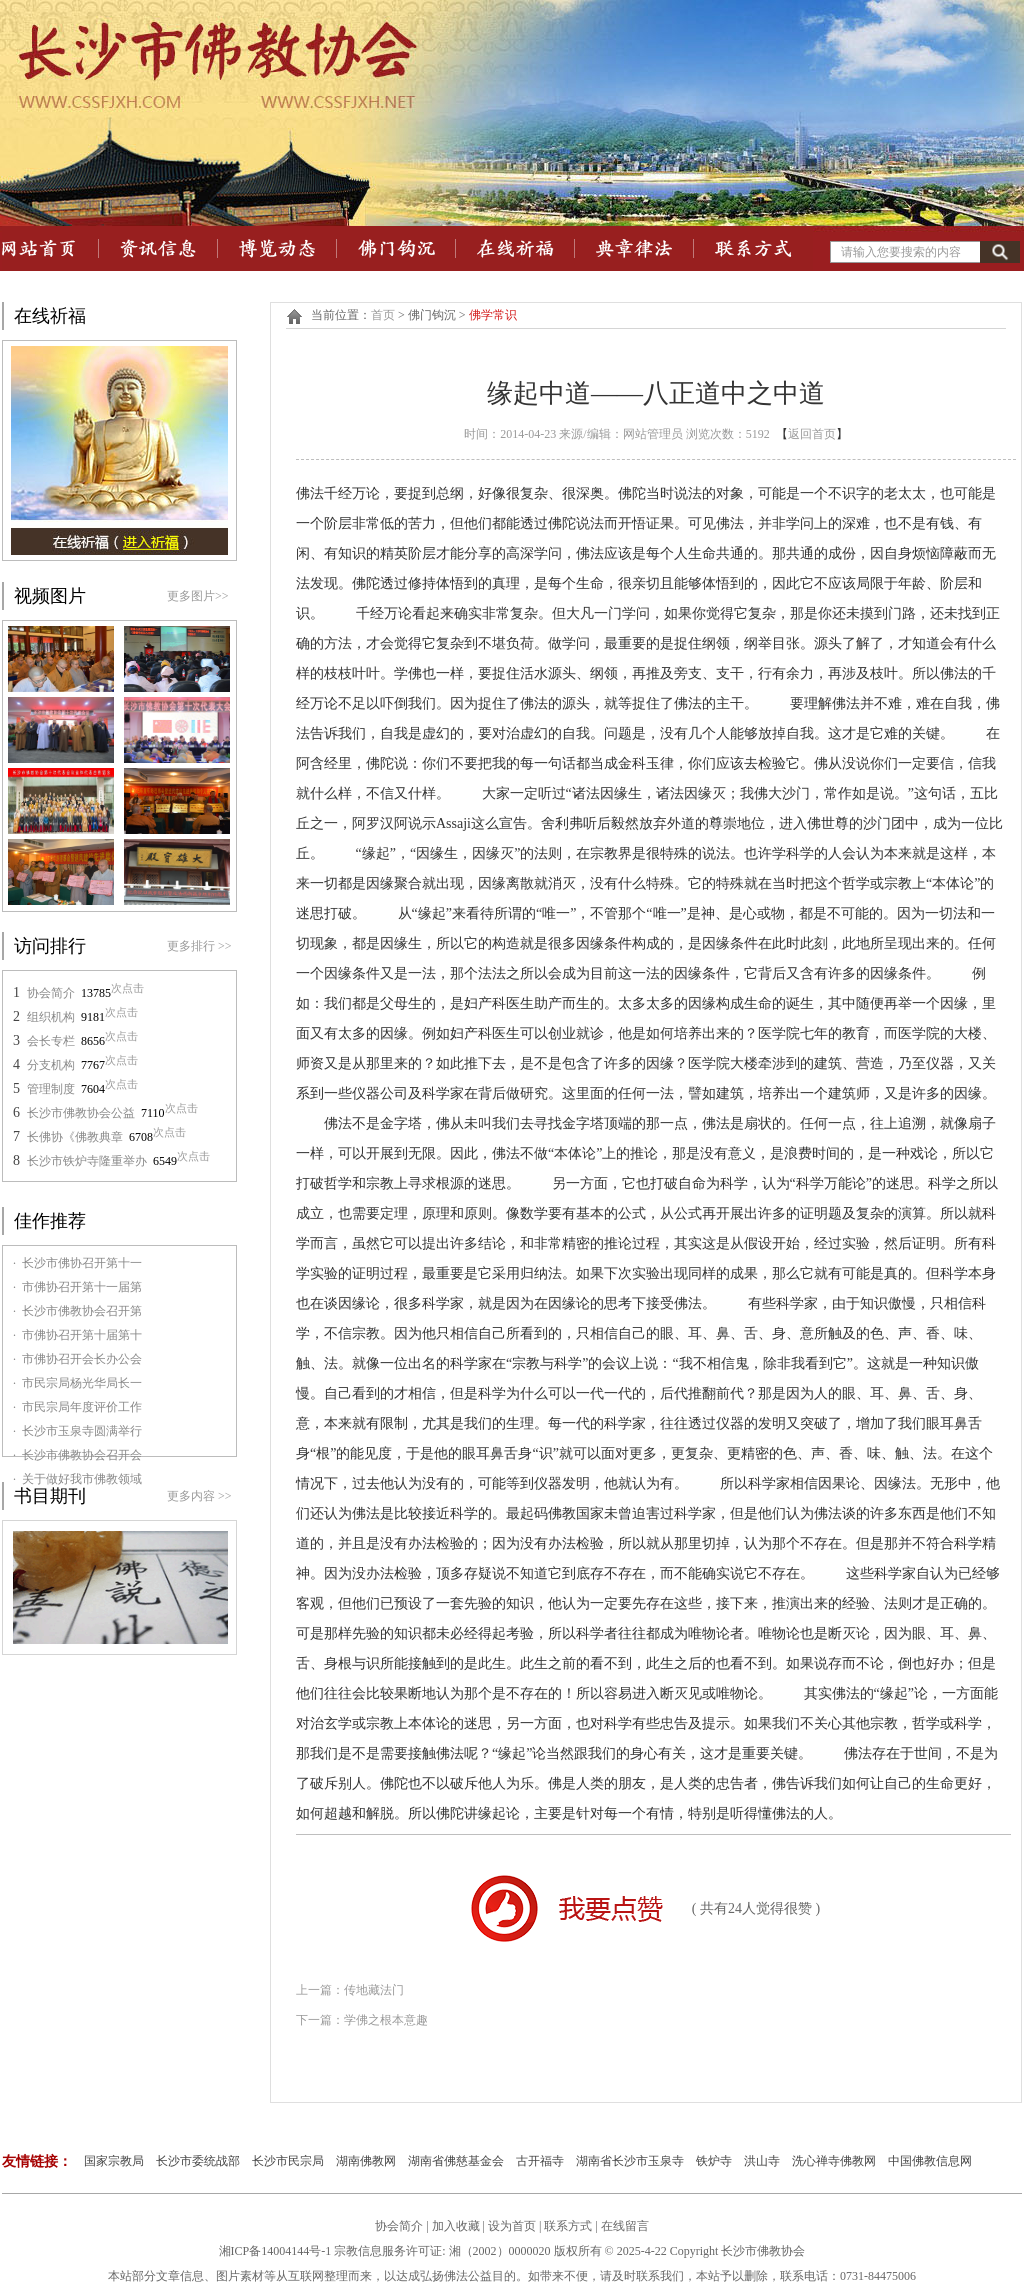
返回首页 (812, 434)
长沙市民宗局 (288, 2161)
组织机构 (51, 1017)
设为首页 (512, 2226)
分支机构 (51, 1065)
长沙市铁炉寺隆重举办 (87, 1161)
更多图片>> (198, 596)
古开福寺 (540, 2161)
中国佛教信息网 (930, 2161)
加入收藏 (456, 2226)
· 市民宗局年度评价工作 (77, 1407)
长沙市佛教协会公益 (81, 1113)
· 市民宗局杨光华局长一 (77, 1383)
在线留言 (625, 2226)
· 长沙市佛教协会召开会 (77, 1455)
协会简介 (51, 993)
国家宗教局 (114, 2161)
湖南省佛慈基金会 (456, 2161)
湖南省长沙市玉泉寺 (630, 2161)
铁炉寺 (714, 2161)
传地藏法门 (374, 1990)
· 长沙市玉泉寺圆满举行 (77, 1431)
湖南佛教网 (366, 2161)
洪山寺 (762, 2161)
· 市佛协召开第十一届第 (77, 1287)
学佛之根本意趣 (386, 2020)
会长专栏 (51, 1041)
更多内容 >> (199, 1496)
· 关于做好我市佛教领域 (77, 1479)
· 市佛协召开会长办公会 (77, 1359)
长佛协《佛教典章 (75, 1137)
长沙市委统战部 (198, 2161)
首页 (383, 315)
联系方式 (569, 2226)
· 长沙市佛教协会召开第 (77, 1311)
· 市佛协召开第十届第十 (77, 1335)
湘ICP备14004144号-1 (275, 2251)
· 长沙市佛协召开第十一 (77, 1263)
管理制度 (51, 1089)
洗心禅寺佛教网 (834, 2161)
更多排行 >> (199, 946)
